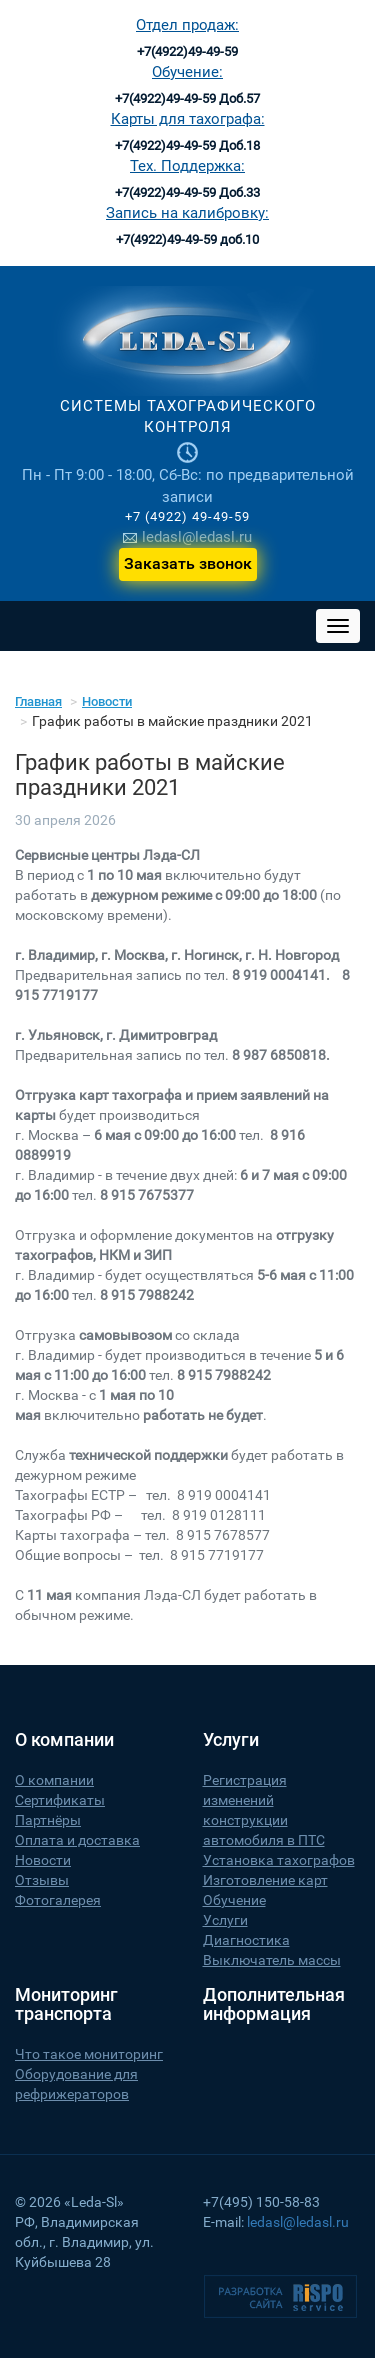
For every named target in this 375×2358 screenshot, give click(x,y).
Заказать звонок (188, 563)
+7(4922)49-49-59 (187, 51)
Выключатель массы (272, 1960)
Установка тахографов (279, 1860)
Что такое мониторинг (89, 2054)
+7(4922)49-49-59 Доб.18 (187, 145)
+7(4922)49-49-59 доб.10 (187, 239)
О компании (54, 1780)
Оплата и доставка (77, 1840)
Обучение (234, 1900)
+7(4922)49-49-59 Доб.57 (187, 98)
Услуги (225, 1920)
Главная (38, 701)
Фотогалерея (58, 1900)
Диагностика (246, 1940)
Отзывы (42, 1880)
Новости (107, 701)
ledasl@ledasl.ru (187, 537)
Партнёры (48, 1820)
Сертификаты (60, 1800)
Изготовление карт (265, 1880)
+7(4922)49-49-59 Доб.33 (187, 192)
